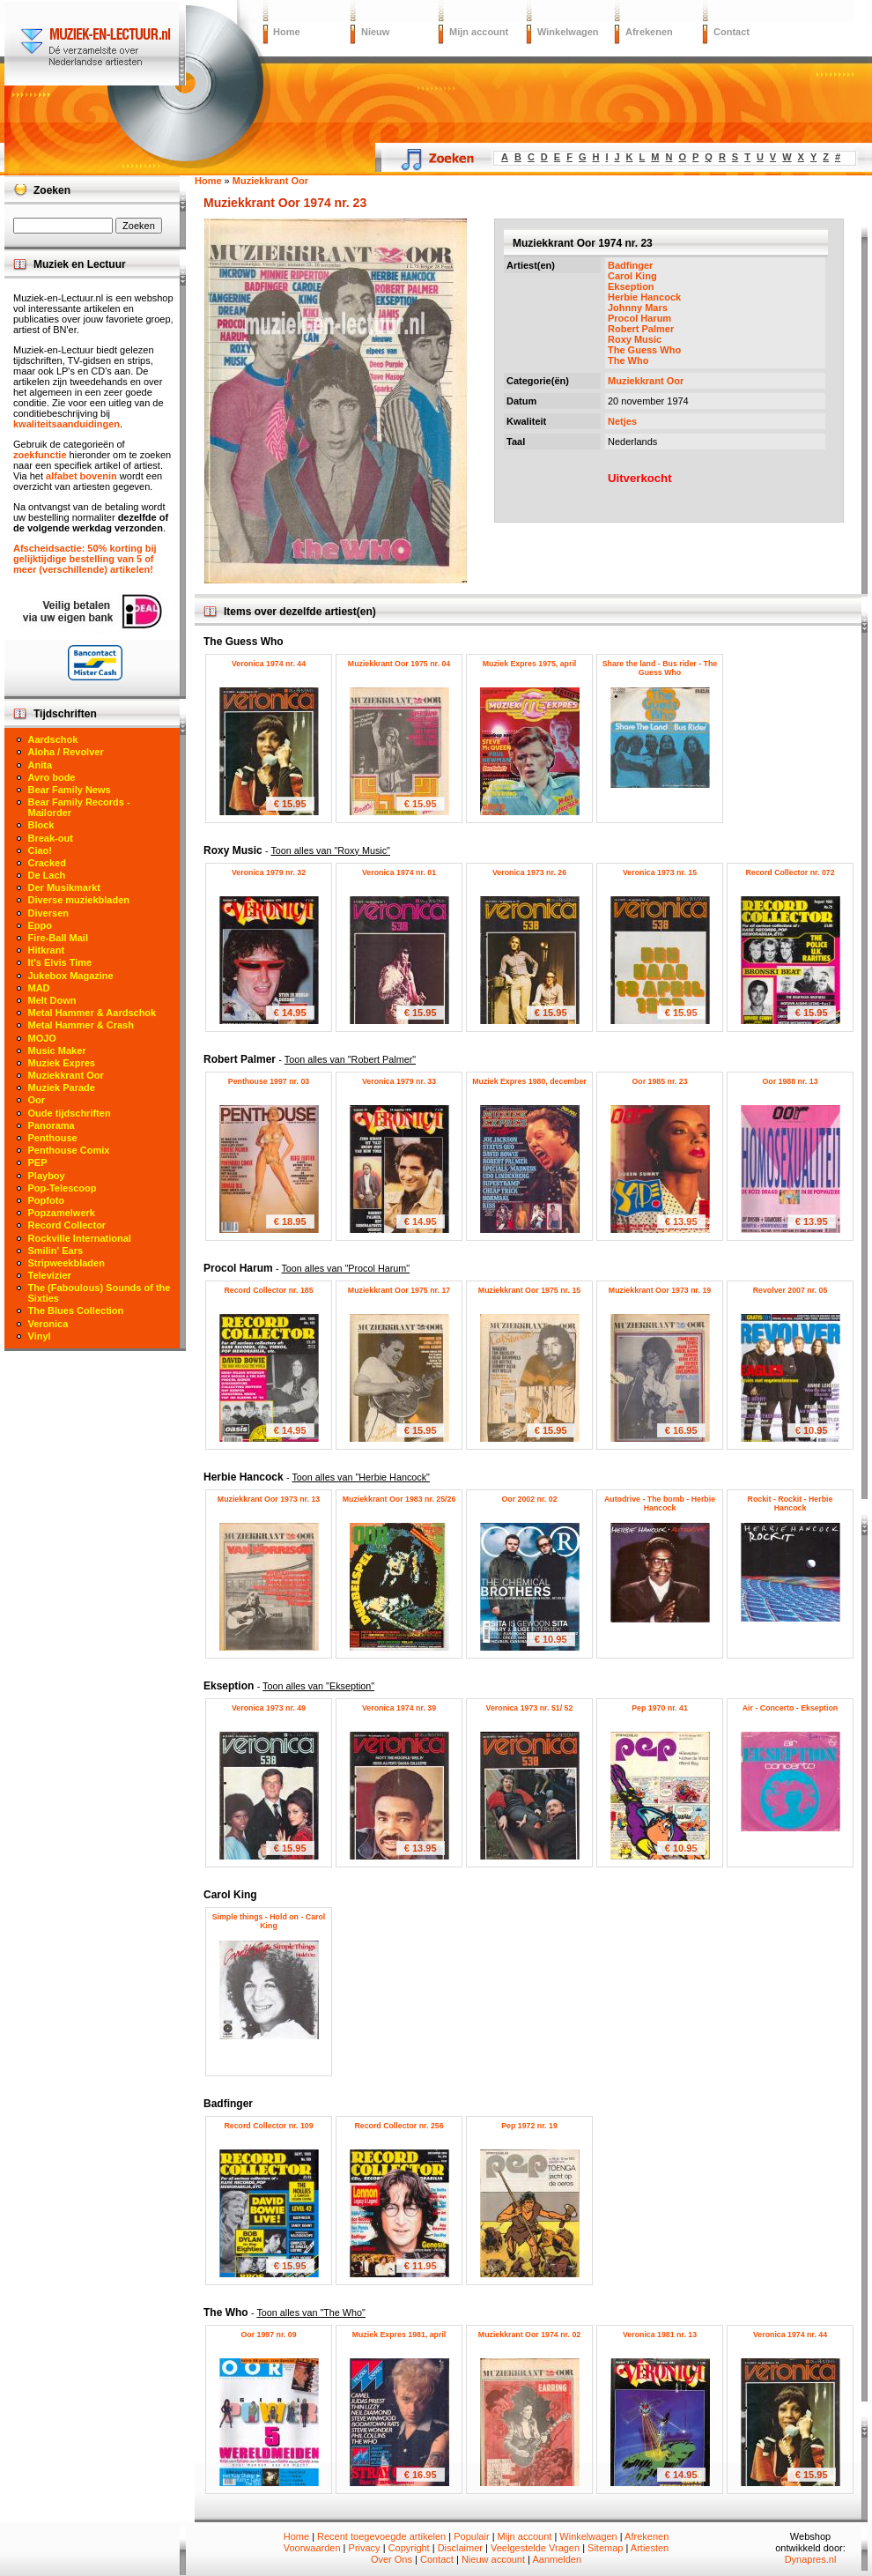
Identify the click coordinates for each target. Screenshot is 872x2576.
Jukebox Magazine (71, 975)
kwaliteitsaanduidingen (66, 424)
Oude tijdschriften (69, 1113)
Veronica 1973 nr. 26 (529, 872)
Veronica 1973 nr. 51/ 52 (529, 1708)
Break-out (50, 838)
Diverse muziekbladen (79, 900)
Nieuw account (493, 2559)
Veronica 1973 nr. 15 (660, 872)
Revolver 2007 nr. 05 (790, 1290)
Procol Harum (639, 318)
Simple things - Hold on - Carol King (269, 1921)
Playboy (46, 1175)
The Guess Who (644, 350)
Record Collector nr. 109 (268, 2125)
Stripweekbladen (66, 1263)
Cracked (47, 862)
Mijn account (478, 31)
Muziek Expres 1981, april (399, 2334)
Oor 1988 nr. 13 (789, 1081)
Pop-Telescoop (62, 1188)
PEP (38, 1162)
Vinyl (39, 1336)
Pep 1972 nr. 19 (529, 2125)
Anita (40, 765)
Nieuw (375, 31)
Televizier (49, 1275)
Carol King (632, 276)
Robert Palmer (641, 328)
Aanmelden (556, 2559)
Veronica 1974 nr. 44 (269, 663)
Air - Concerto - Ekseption (791, 1708)
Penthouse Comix (69, 1150)
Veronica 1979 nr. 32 (269, 872)
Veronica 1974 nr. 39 (399, 1708)
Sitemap (605, 2548)
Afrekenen (649, 31)
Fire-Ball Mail (58, 937)
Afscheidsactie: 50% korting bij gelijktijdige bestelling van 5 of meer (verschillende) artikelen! (85, 559)
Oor (37, 1100)
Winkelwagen (568, 31)
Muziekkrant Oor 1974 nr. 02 (529, 2334)
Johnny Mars (638, 307)
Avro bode (52, 777)
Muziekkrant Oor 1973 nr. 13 (269, 1499)
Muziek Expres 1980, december (529, 1081)
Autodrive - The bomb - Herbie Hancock (659, 1503)
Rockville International (79, 1238)
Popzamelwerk (61, 1212)
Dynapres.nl (811, 2559)
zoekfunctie (40, 454)
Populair (471, 2536)
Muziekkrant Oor (646, 380)
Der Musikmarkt (64, 887)
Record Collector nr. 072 (789, 872)
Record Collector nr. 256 (398, 2125)
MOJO (42, 1038)
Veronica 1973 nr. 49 (269, 1708)
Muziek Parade (61, 1087)
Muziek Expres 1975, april (530, 663)
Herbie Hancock (644, 297)
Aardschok (53, 739)
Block (41, 825)
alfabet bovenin (81, 476)
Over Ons (391, 2559)
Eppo (40, 925)
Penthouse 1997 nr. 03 (268, 1081)
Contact (731, 31)
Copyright (409, 2548)
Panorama (51, 1125)
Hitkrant (46, 950)
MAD (39, 988)
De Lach (47, 875)
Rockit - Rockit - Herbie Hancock (790, 1503)
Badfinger (630, 265)
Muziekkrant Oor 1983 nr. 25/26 (399, 1499)
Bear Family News (69, 789)
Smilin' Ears (56, 1250)
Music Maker (57, 1050)
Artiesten (650, 2548)
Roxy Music (634, 339)
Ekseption (631, 286)
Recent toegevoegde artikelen (381, 2536)
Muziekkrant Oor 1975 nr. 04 (399, 663)
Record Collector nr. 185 (268, 1290)
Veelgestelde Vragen (535, 2548)
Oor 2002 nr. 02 (529, 1499)
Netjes (622, 421)
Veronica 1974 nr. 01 (399, 872)
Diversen (48, 913)
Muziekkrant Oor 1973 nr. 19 (660, 1290)
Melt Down (52, 1000)
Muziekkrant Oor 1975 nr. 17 (399, 1290)
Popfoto (46, 1200)
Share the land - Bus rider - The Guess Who (660, 668)
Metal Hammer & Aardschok (92, 1012)
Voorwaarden (312, 2548)
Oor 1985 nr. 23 (659, 1081)
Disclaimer (460, 2548)
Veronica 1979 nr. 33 (399, 1081)
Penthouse (53, 1137)
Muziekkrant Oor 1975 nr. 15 (529, 1290)
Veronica (48, 1323)
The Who (628, 360)
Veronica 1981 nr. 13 (660, 2334)
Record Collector (67, 1225)
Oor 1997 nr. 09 (268, 2334)
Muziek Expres (61, 1063)
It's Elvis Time (60, 962)
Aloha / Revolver (66, 751)
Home (286, 31)
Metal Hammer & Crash (81, 1025)
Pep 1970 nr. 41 (660, 1708)
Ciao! (40, 850)
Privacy (365, 2548)
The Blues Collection (76, 1310)
